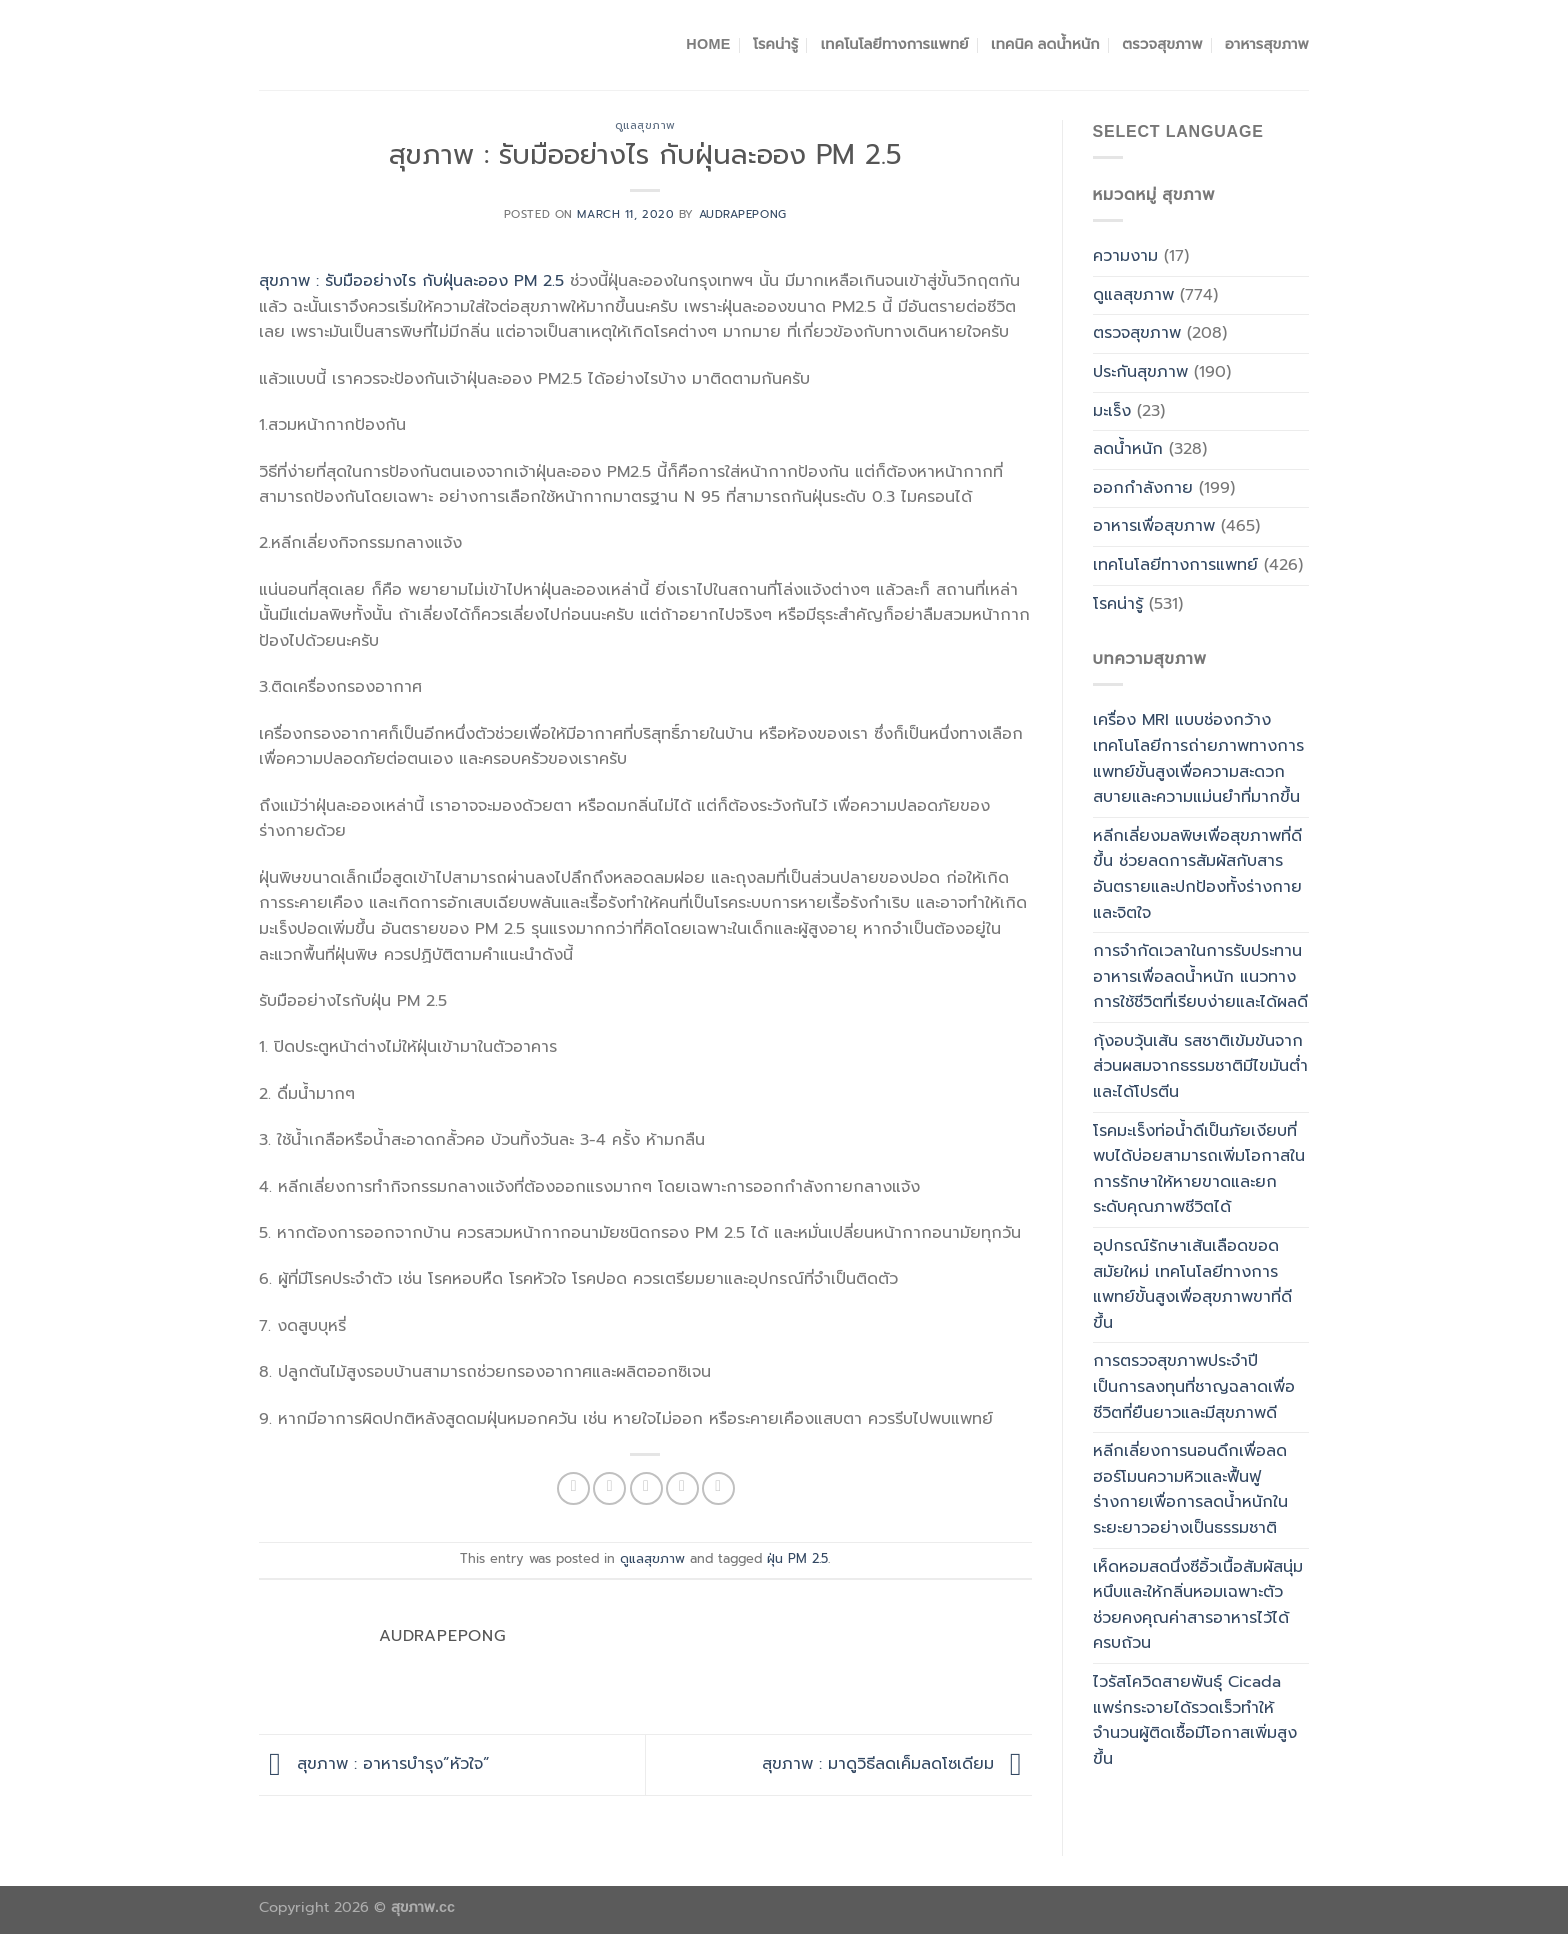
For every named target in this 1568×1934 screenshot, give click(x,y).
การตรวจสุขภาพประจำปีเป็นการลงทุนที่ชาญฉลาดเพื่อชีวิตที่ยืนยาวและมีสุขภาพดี (1194, 1386)
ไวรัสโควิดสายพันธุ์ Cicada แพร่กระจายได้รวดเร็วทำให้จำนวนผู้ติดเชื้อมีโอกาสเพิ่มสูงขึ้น (1195, 1720)
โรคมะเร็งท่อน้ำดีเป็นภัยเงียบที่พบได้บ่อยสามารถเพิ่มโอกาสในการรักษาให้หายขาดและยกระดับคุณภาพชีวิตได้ (1199, 1169)
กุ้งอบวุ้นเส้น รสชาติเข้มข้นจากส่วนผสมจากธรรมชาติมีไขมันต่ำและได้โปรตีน (1200, 1066)
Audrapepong (743, 214)
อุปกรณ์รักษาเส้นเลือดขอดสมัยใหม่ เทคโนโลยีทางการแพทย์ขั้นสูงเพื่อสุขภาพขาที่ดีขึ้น (1192, 1284)
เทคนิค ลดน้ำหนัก (1045, 44)
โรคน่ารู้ (775, 44)
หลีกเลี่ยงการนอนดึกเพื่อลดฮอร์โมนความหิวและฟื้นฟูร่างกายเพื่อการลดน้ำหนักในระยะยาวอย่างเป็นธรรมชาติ (1190, 1489)
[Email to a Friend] (646, 1488)
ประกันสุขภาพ (1140, 372)
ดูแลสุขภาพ (645, 125)
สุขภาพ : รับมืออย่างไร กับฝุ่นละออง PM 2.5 (411, 281)
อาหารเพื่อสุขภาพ (1154, 526)
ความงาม (1125, 256)
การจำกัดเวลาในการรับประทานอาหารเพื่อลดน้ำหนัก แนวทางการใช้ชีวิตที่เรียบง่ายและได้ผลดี (1200, 976)
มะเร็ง (1112, 411)
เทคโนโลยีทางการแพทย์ (895, 44)
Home (708, 44)
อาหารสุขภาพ (1267, 44)
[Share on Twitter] (609, 1488)
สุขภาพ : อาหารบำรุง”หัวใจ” (374, 1764)
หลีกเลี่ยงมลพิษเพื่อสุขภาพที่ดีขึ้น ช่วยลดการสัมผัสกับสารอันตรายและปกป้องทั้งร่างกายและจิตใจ (1197, 874)
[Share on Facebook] (573, 1488)
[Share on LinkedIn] (718, 1488)
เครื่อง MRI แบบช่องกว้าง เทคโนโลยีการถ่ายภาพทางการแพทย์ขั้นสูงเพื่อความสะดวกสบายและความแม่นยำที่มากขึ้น (1198, 758)
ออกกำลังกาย (1143, 488)
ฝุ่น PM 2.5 (797, 1558)
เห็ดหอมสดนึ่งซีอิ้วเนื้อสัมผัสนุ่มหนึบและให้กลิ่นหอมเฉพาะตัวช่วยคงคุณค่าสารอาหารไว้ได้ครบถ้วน (1198, 1605)
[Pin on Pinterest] (682, 1488)
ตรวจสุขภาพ (1162, 44)
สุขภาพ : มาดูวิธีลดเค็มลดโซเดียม (897, 1764)
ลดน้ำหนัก (1128, 449)
